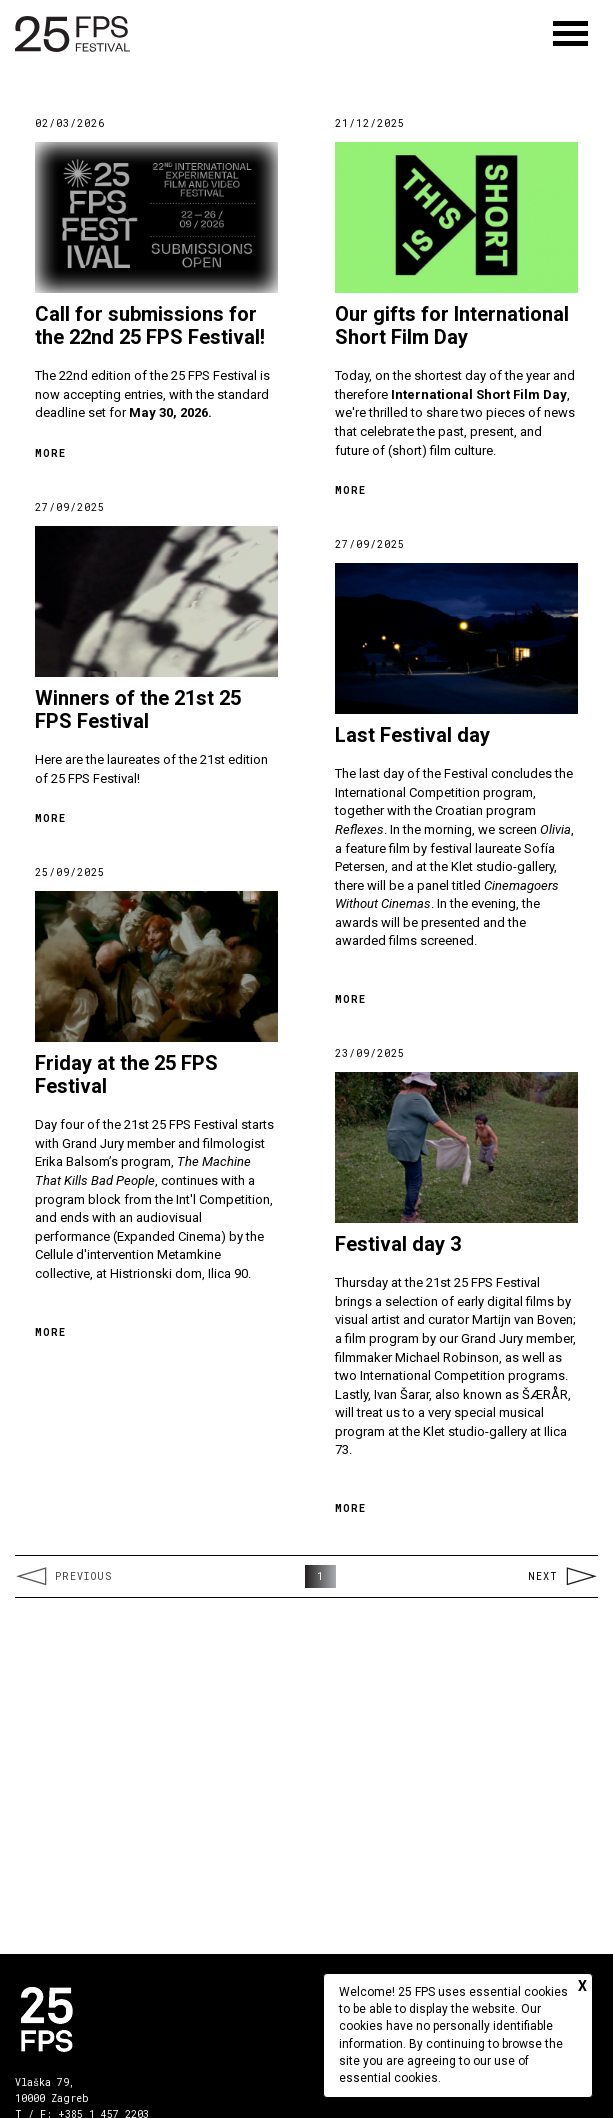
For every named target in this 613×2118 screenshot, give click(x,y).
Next (563, 1576)
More (50, 453)
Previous (63, 1576)
